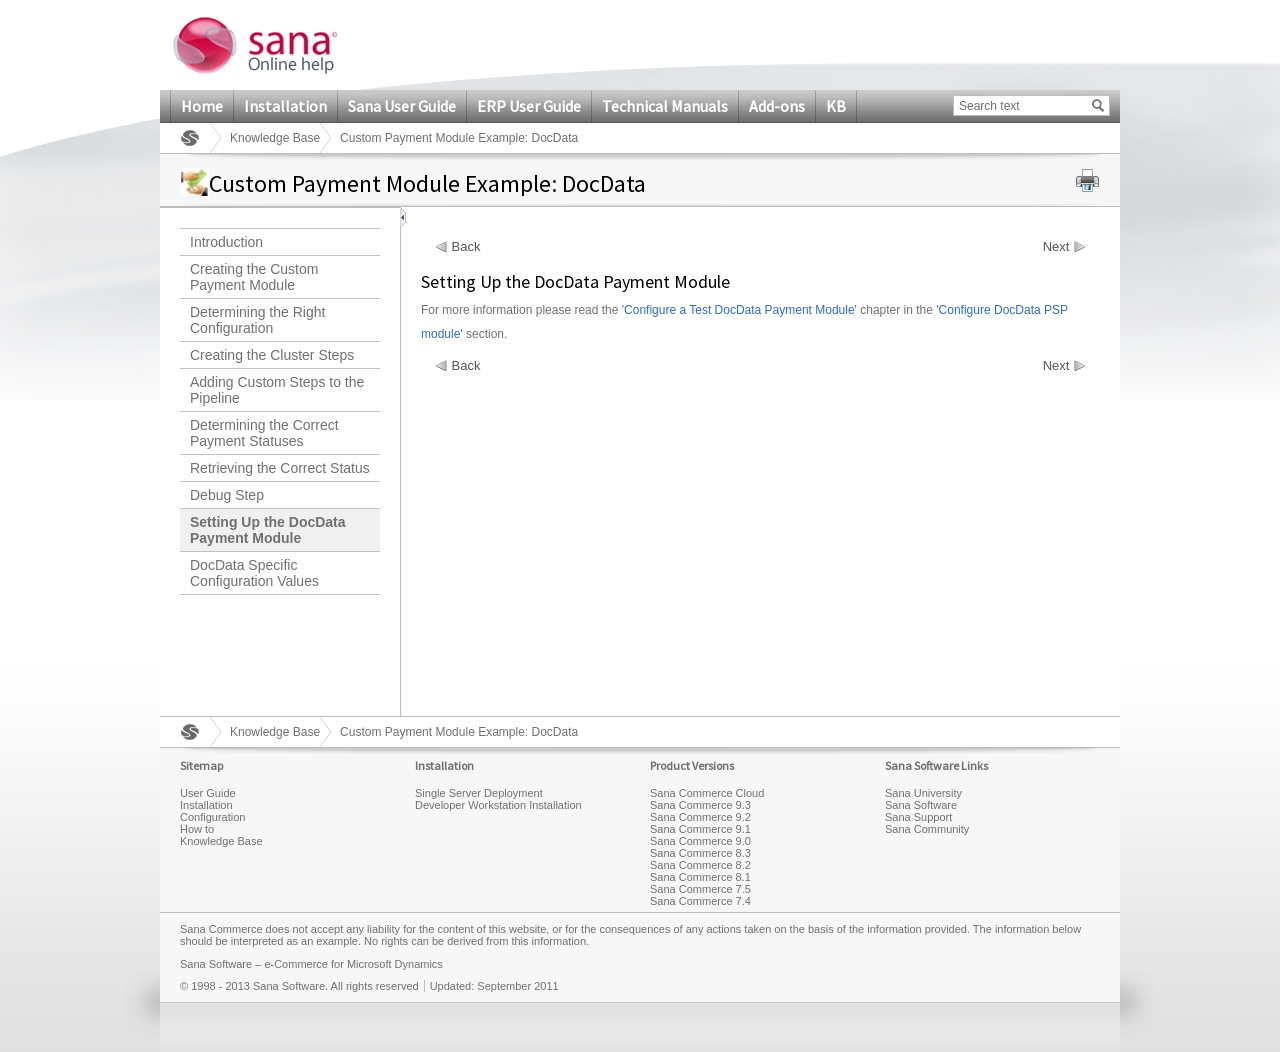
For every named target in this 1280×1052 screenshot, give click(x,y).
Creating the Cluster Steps (272, 355)
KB (836, 106)
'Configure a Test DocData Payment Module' (739, 310)
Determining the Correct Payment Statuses (264, 433)
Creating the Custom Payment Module (254, 277)
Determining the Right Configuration (257, 320)
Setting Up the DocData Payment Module (268, 530)
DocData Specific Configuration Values (254, 573)
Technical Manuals (665, 106)
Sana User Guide (402, 106)
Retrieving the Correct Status (280, 468)
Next (1056, 247)
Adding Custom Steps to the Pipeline (277, 390)
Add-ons (777, 106)
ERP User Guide (529, 106)
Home (202, 106)
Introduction (226, 242)
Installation (285, 106)
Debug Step (227, 495)
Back (466, 247)
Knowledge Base (275, 138)
